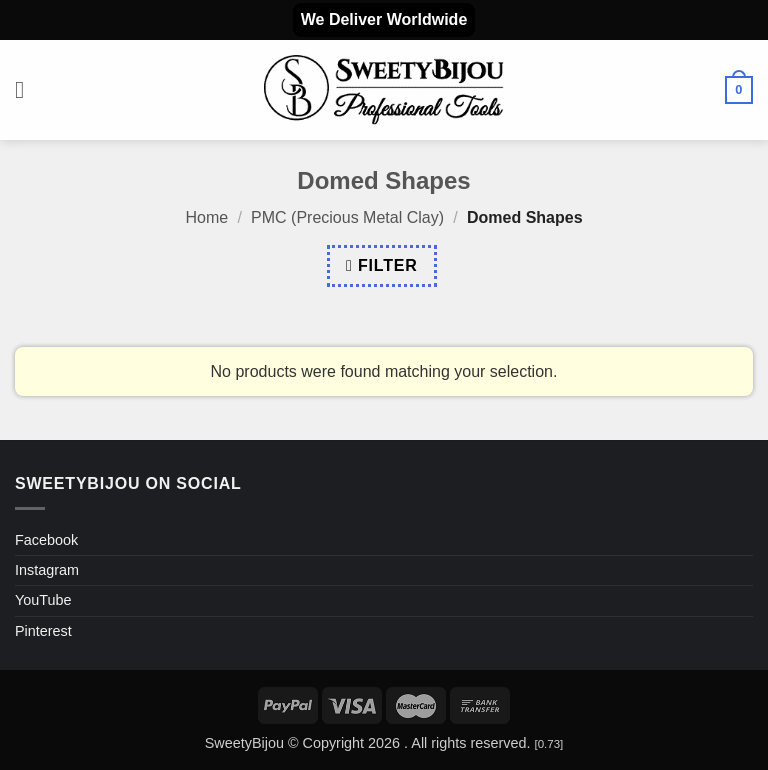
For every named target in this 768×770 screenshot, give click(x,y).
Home (206, 217)
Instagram (47, 570)
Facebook (46, 540)
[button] (27, 89)
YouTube (43, 600)
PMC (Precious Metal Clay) (347, 217)
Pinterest (43, 631)
